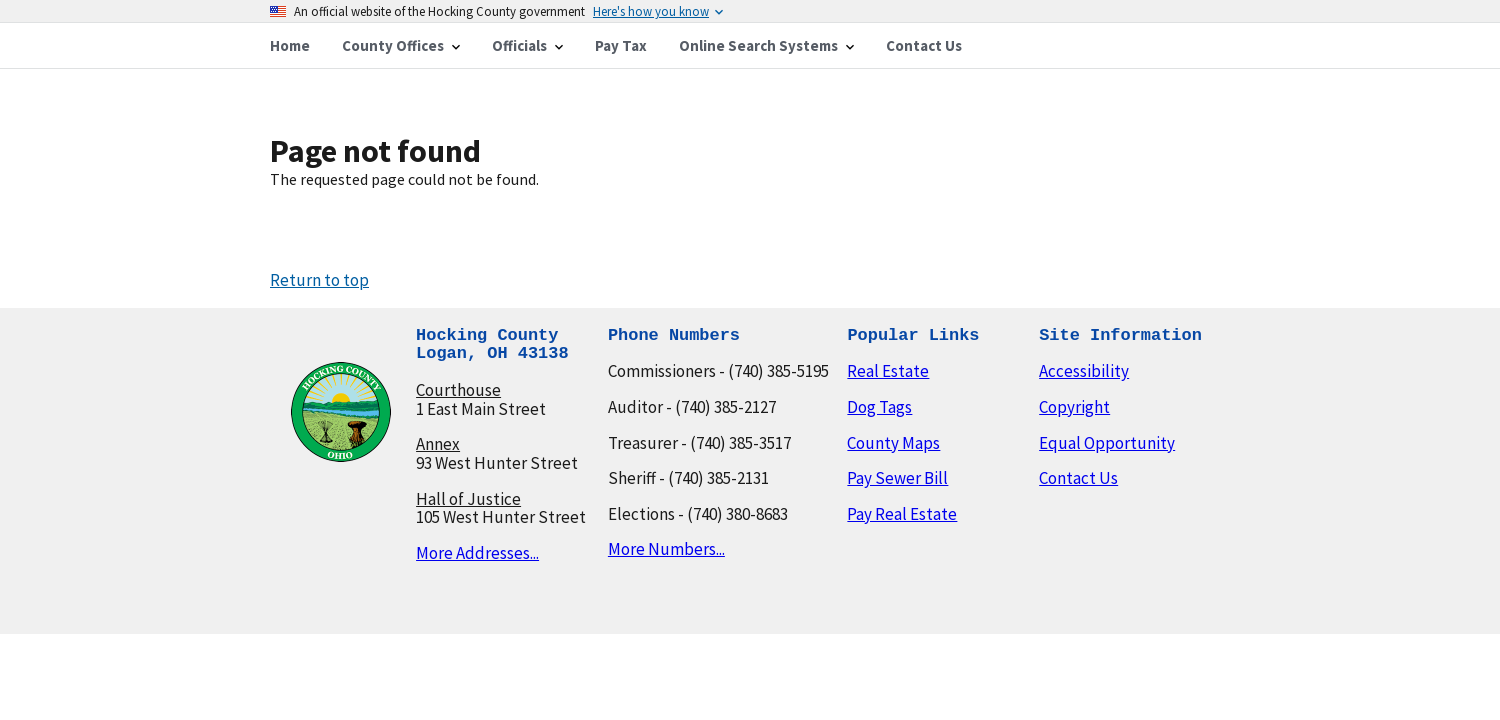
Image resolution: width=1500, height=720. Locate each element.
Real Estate (888, 371)
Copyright (1074, 407)
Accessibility (1084, 371)
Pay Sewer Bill (897, 478)
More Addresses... (477, 553)
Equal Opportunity (1107, 443)
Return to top (319, 280)
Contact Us (1078, 478)
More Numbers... (666, 549)
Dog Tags (879, 407)
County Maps (893, 443)
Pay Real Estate (902, 514)
